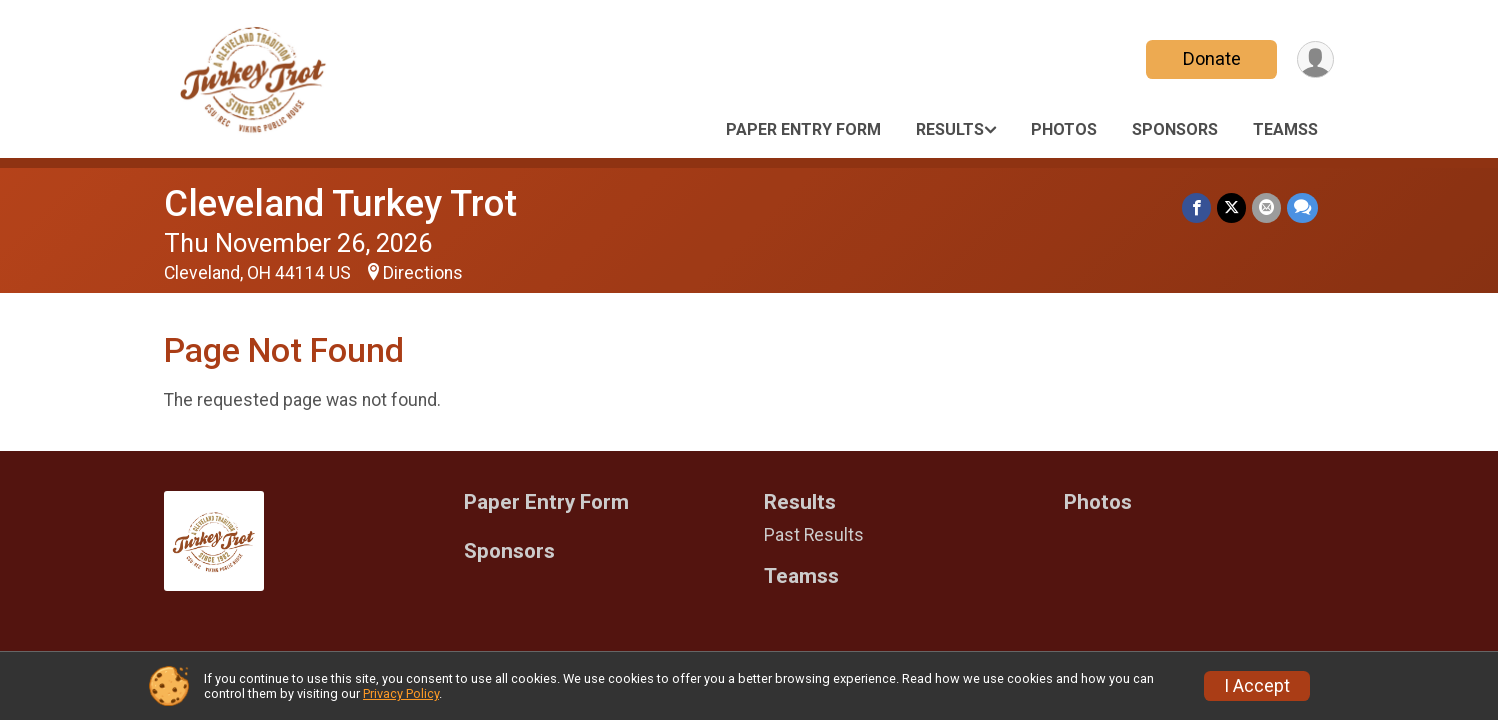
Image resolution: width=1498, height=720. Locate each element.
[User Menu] (1315, 59)
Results (950, 129)
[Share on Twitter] (1231, 207)
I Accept (1257, 686)
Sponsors (1175, 129)
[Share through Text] (1302, 207)
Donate (1212, 58)
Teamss (1285, 129)
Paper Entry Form (803, 129)
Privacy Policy (401, 693)
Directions (423, 273)
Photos (1064, 129)
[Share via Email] (1266, 207)
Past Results (814, 535)
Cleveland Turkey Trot (340, 203)
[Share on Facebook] (1196, 207)
